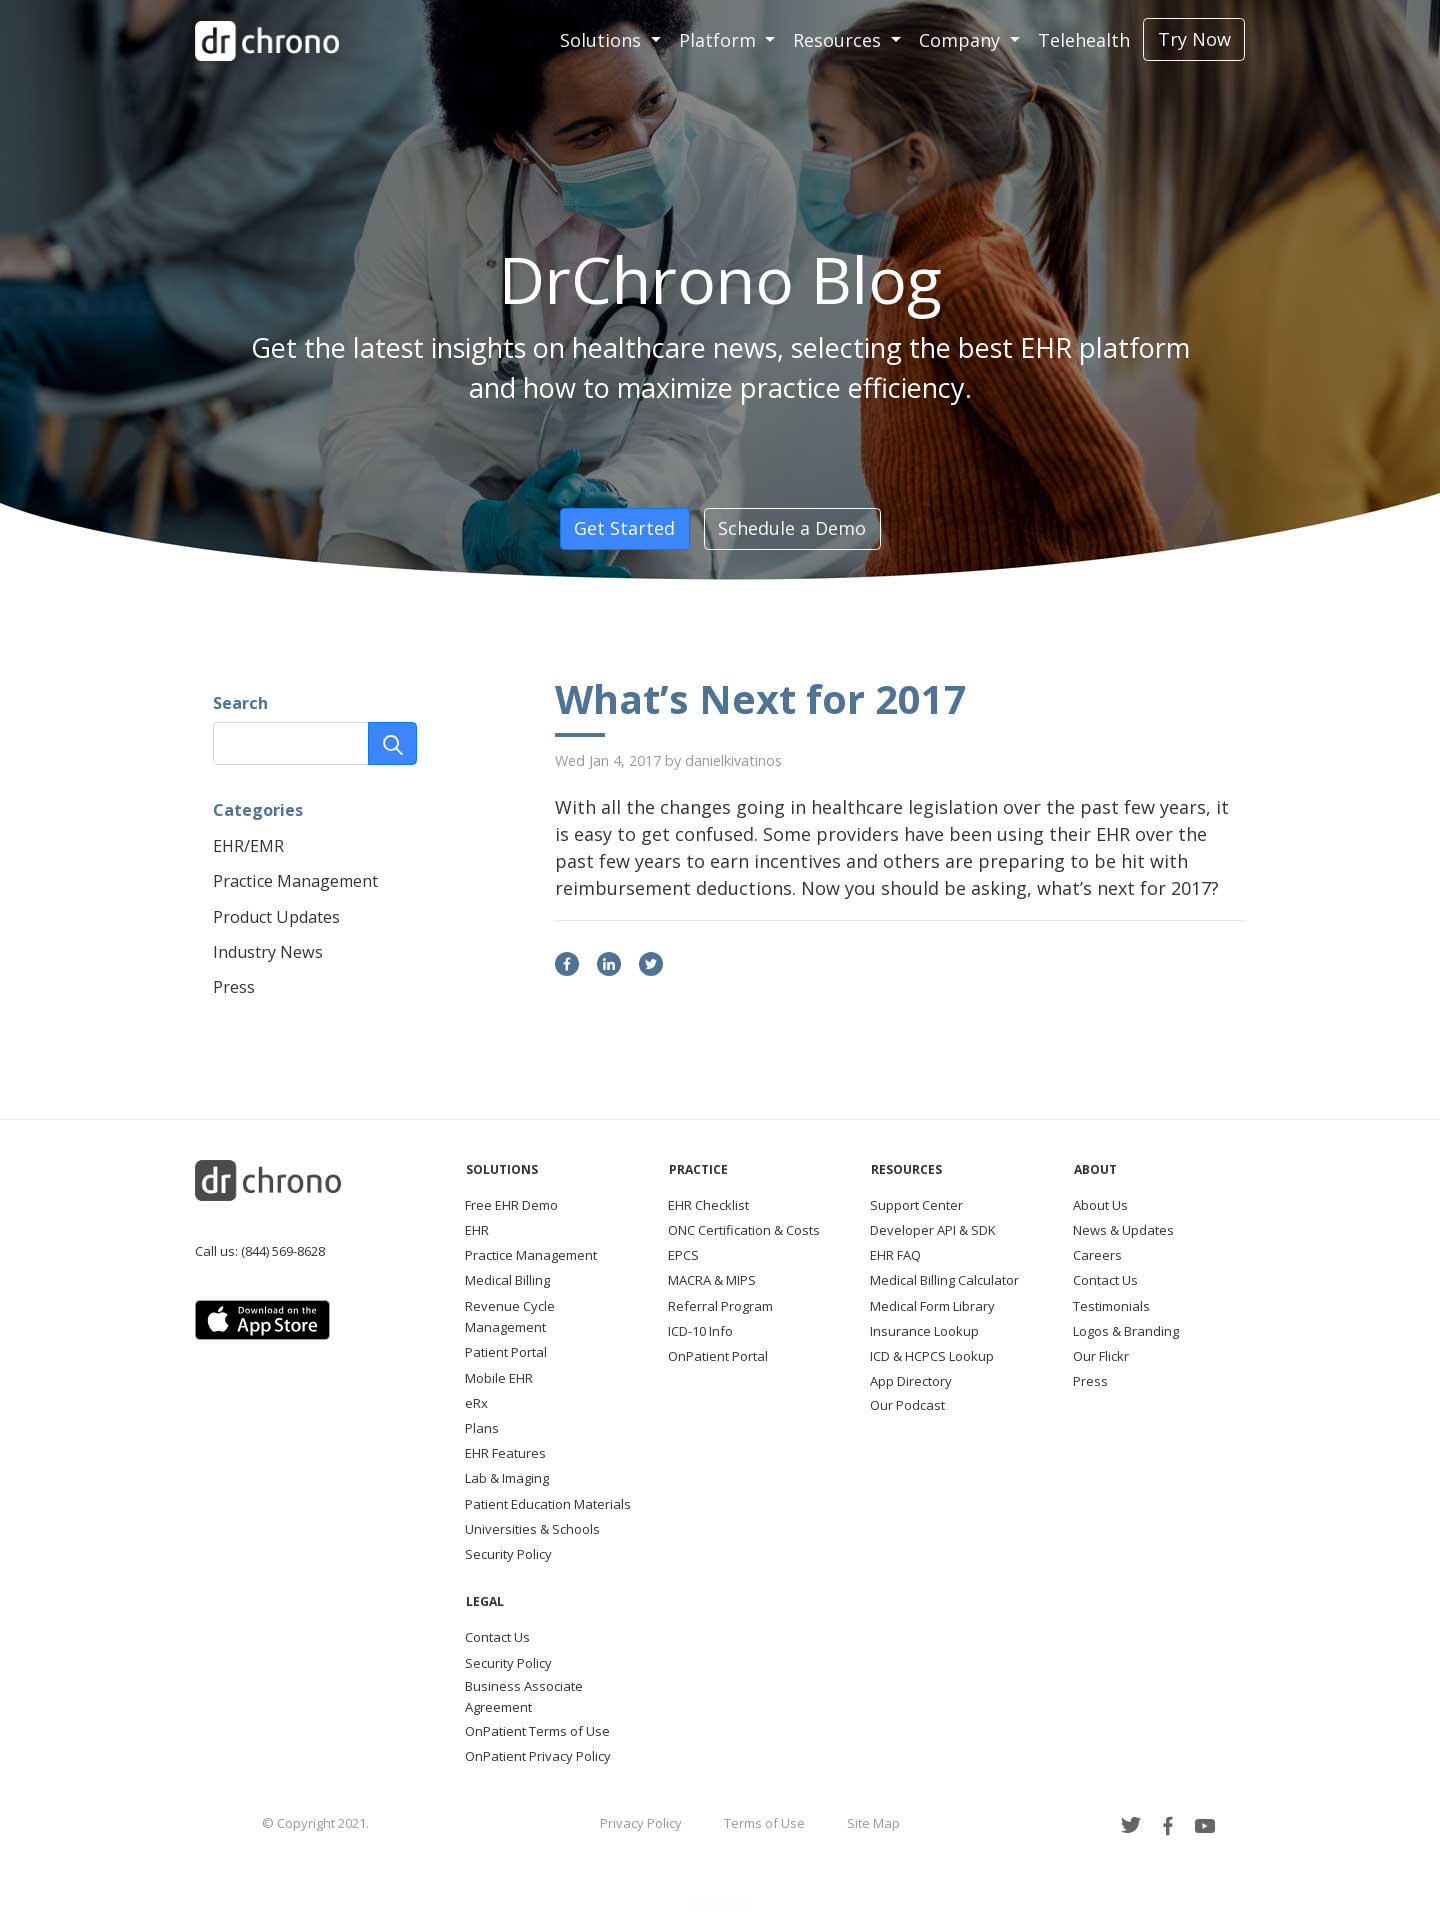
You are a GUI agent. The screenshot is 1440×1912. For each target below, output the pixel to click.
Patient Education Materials (548, 1504)
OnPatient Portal (718, 1356)
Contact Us (1105, 1280)
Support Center (916, 1205)
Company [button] (962, 40)
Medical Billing (507, 1280)
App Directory (911, 1381)
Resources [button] (839, 40)
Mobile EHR (499, 1378)
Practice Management (295, 881)
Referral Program (720, 1306)
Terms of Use (764, 1823)
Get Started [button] (624, 528)
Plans (482, 1428)
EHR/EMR (248, 846)
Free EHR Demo (511, 1205)
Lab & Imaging (507, 1478)
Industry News (268, 952)
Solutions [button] (603, 40)
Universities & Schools (532, 1529)
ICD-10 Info (700, 1331)
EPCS (683, 1255)
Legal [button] (485, 1601)
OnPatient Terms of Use (537, 1731)
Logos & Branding (1126, 1331)
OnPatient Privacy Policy (538, 1756)
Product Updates (276, 917)
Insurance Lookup (924, 1331)
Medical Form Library (932, 1306)
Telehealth (1084, 40)
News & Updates (1123, 1230)
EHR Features (505, 1453)
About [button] (1095, 1169)
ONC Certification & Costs (744, 1230)
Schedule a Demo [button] (792, 528)
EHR (477, 1230)
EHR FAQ (895, 1255)
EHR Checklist (708, 1205)
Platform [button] (720, 40)
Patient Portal (506, 1352)
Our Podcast (907, 1405)
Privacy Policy (641, 1823)
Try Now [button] (1194, 39)
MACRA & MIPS (712, 1280)
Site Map (873, 1823)
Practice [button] (698, 1169)
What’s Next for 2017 (761, 699)
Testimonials (1111, 1306)
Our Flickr (1101, 1356)
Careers (1097, 1255)
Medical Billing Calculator (944, 1280)
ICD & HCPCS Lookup (932, 1356)
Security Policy (508, 1554)
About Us (1100, 1205)
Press (234, 987)
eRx (476, 1403)
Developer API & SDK (933, 1230)
